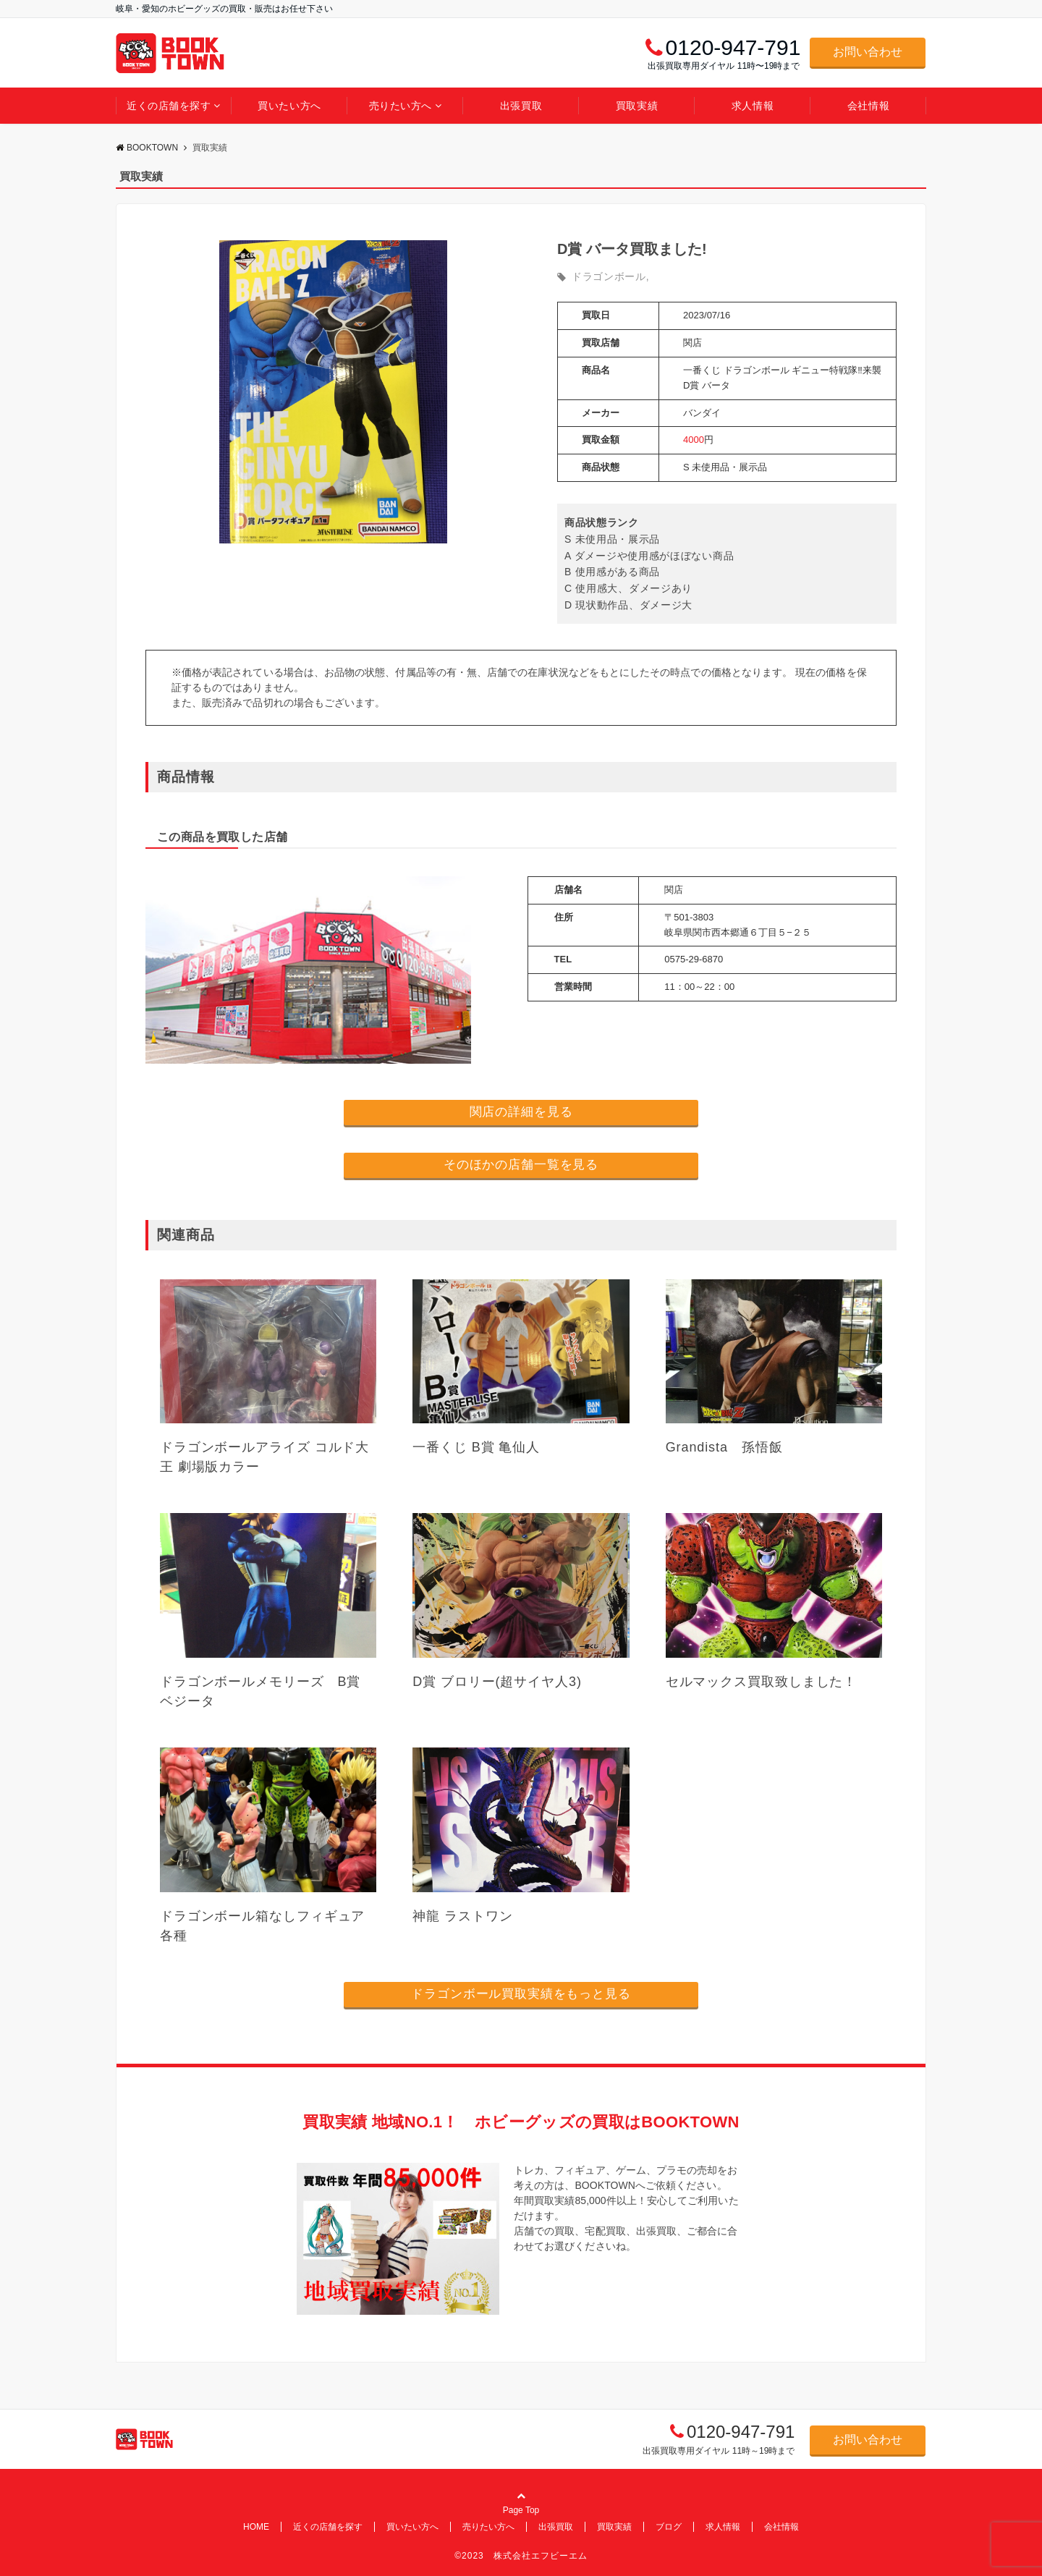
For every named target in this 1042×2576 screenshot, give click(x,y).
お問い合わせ (867, 52)
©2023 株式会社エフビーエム (521, 2556)
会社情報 (868, 105)
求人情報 (753, 105)
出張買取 (521, 105)
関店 (692, 342)
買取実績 (637, 105)
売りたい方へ (400, 105)
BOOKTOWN (147, 148)
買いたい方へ (289, 105)
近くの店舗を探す (169, 105)
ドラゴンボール (609, 276)
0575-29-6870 (693, 959)
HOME (256, 2527)
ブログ (669, 2527)
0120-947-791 (741, 2431)
